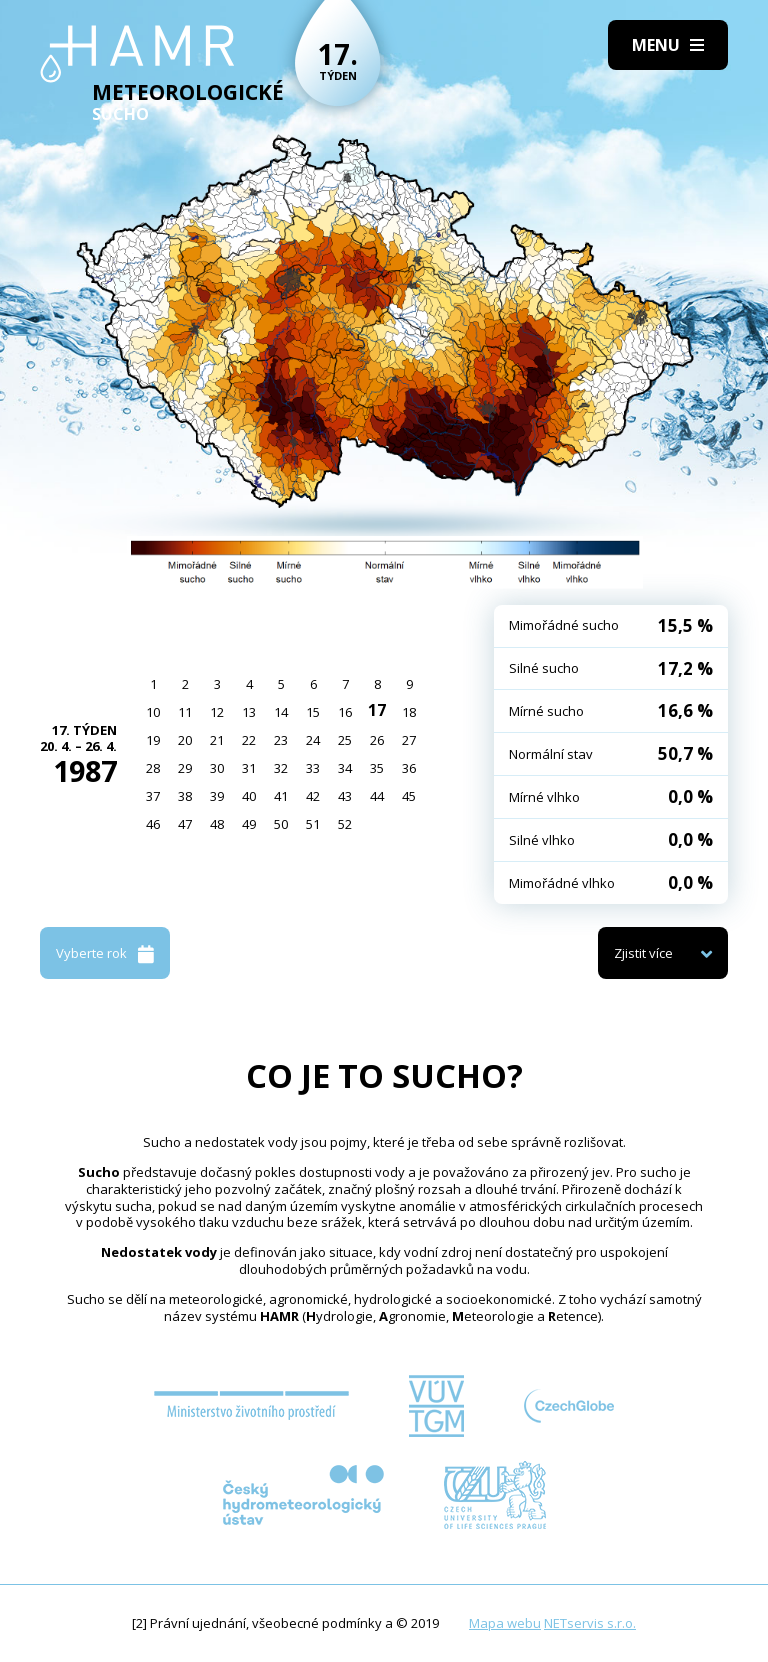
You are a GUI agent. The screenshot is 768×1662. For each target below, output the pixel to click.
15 (313, 712)
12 (217, 712)
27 (409, 740)
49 (249, 824)
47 (185, 824)
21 (217, 740)
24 (313, 740)
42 (313, 796)
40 (249, 796)
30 (217, 768)
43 (345, 796)
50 (281, 824)
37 (153, 796)
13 (249, 712)
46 (153, 824)
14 (281, 712)
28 (153, 768)
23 (281, 740)
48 (217, 824)
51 (313, 824)
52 (345, 824)
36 (409, 768)
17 (377, 710)
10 (153, 712)
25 (345, 740)
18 (409, 712)
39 (217, 796)
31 (249, 768)
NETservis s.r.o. (590, 1623)
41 (281, 796)
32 (281, 768)
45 (409, 796)
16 (345, 712)
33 (313, 768)
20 (185, 740)
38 (185, 796)
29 (185, 768)
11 (185, 712)
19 (153, 740)
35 (377, 768)
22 (249, 740)
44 (377, 796)
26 (377, 740)
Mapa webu (505, 1623)
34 (345, 768)
